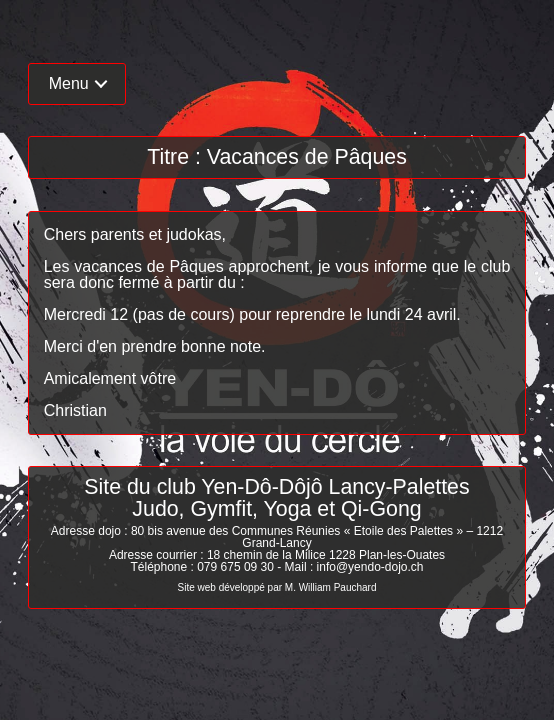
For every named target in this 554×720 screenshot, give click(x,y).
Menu (69, 83)
